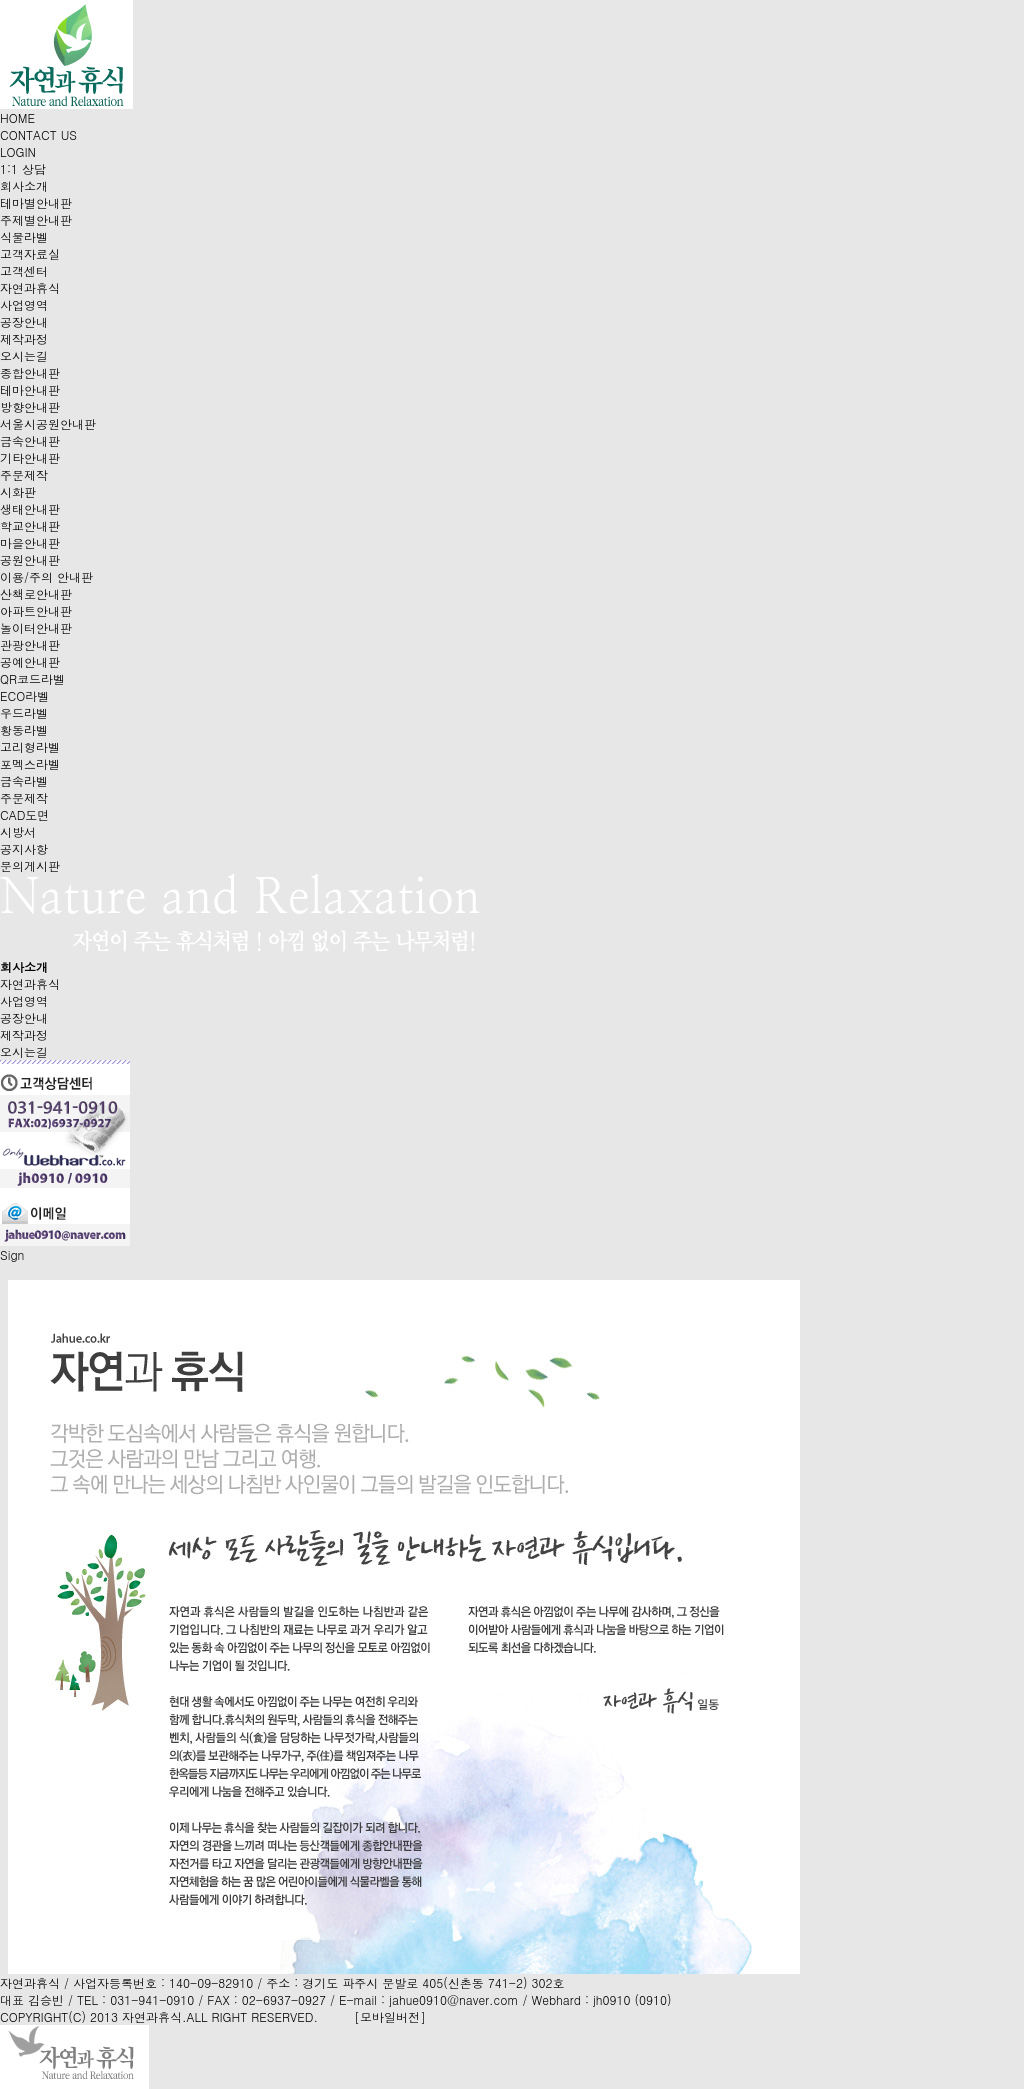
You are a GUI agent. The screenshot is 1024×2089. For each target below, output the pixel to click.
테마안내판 (30, 389)
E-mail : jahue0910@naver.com (429, 1999)
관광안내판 (30, 644)
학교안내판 (30, 525)
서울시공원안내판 (48, 423)
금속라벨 (24, 780)
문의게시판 (30, 865)
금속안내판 (30, 440)
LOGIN (18, 151)
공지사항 (24, 848)
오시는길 (24, 355)
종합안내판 (30, 372)
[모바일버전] (390, 2016)
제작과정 (24, 338)
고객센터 (24, 270)
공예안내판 (30, 661)
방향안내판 (30, 406)
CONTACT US (38, 134)
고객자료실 (30, 253)
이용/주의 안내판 (46, 576)
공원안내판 (30, 559)
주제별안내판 (36, 219)
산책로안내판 (36, 593)
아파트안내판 (36, 610)
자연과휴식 (30, 287)
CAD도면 (24, 814)
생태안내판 (30, 508)
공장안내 (24, 321)
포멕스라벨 (30, 763)
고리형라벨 (30, 746)
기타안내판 (30, 457)
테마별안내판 (36, 202)
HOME (17, 117)
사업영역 (24, 304)
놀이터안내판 (36, 627)
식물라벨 (24, 236)
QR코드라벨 (32, 678)
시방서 (18, 831)
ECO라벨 (24, 695)
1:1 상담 (23, 168)
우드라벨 (24, 712)
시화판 (18, 491)
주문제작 (24, 474)
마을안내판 (30, 542)
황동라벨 (24, 729)
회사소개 (24, 185)
